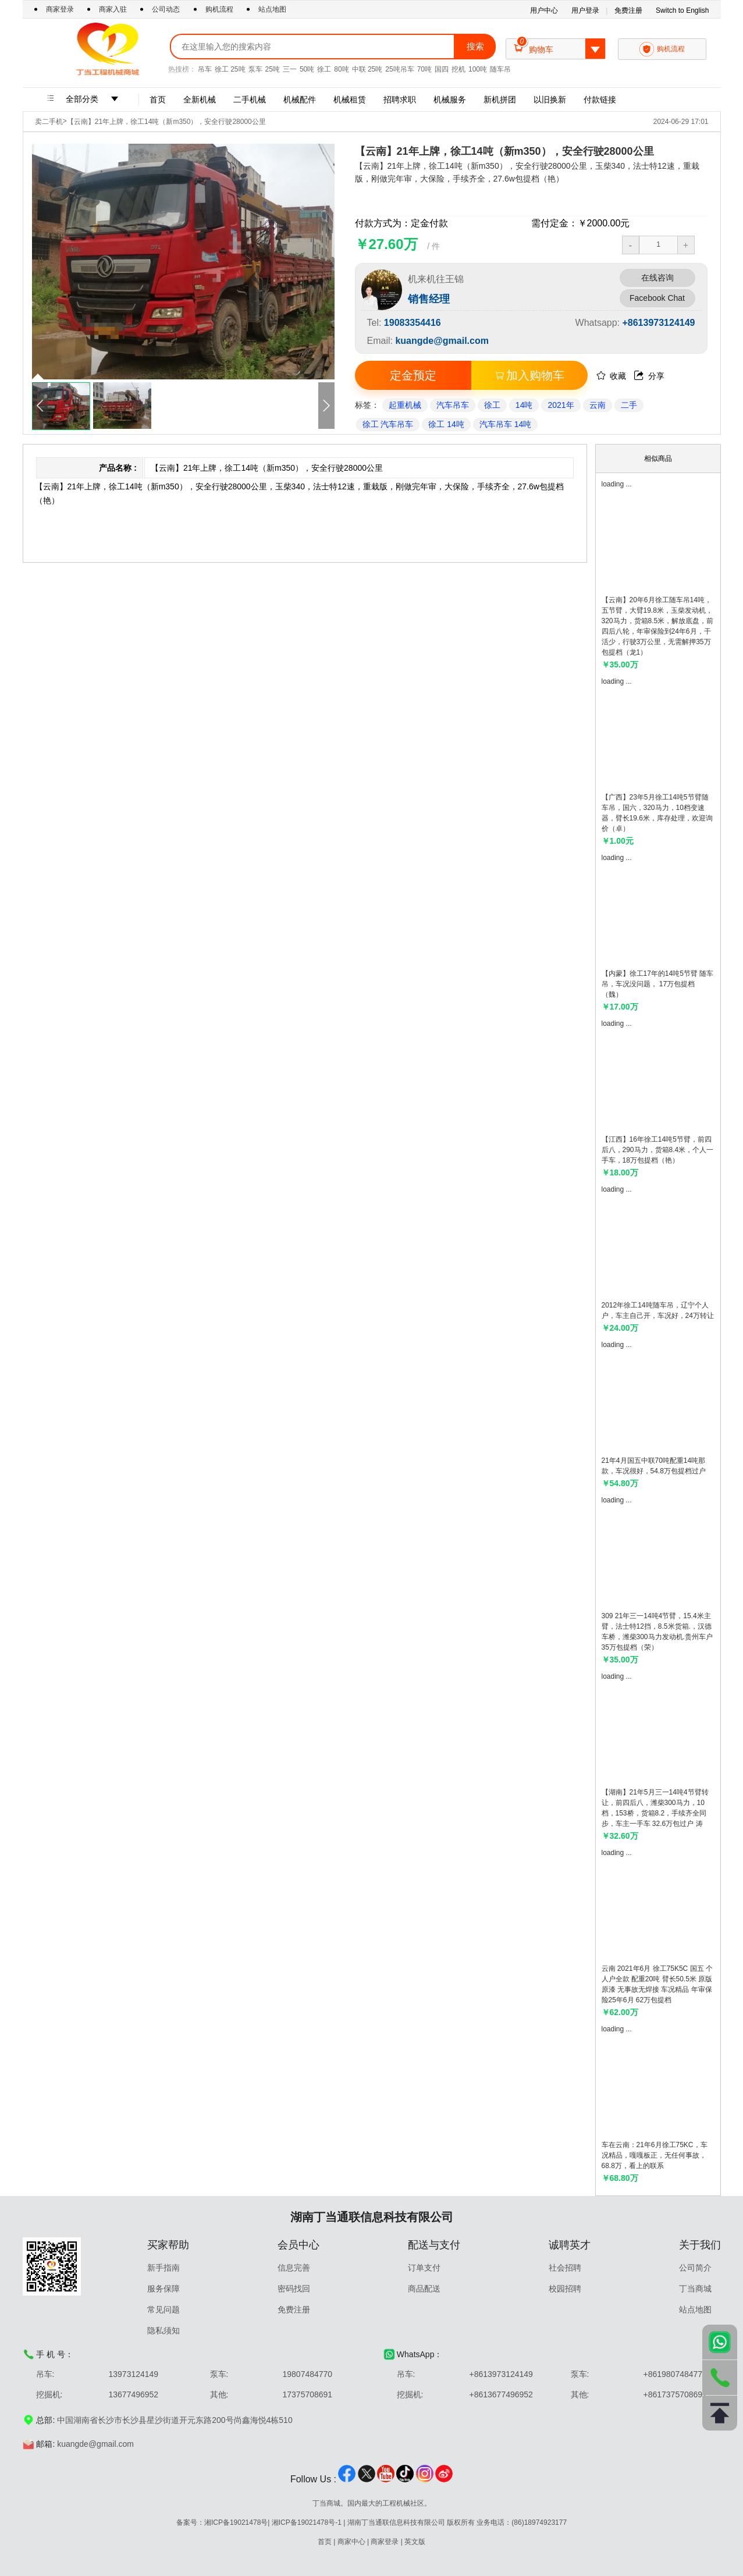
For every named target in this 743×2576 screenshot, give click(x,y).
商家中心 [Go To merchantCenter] (351, 2542)
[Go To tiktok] (405, 2480)
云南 (597, 405)
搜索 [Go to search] (475, 46)
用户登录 (585, 10)
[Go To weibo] (444, 2480)
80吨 (341, 69)
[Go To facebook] (346, 2480)
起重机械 (405, 405)
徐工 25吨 (230, 69)
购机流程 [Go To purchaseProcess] (219, 9)
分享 (649, 376)
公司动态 (166, 9)
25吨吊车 (399, 69)
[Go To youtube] (385, 2480)
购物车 (559, 48)
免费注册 (628, 10)
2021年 (561, 405)
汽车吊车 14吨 (505, 424)
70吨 (424, 69)
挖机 (458, 69)
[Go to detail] (658, 535)
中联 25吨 (367, 69)
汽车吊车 (452, 405)
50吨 (307, 69)
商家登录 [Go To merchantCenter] (385, 2542)
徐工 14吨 (446, 424)
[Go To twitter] (366, 2480)
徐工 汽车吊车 (388, 424)
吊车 (205, 69)
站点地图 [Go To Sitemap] (272, 9)
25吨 (272, 69)
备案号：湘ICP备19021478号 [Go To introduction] (222, 2522)
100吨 (477, 69)
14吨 (524, 405)
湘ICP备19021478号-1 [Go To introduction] (307, 2522)
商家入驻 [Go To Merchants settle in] (114, 9)
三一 (290, 69)
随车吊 (500, 69)
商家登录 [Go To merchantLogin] (61, 9)
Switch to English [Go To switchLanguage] (682, 10)
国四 (442, 69)
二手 (629, 405)
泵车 (255, 69)
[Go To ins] (424, 2480)
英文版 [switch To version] (414, 2542)
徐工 (324, 69)
